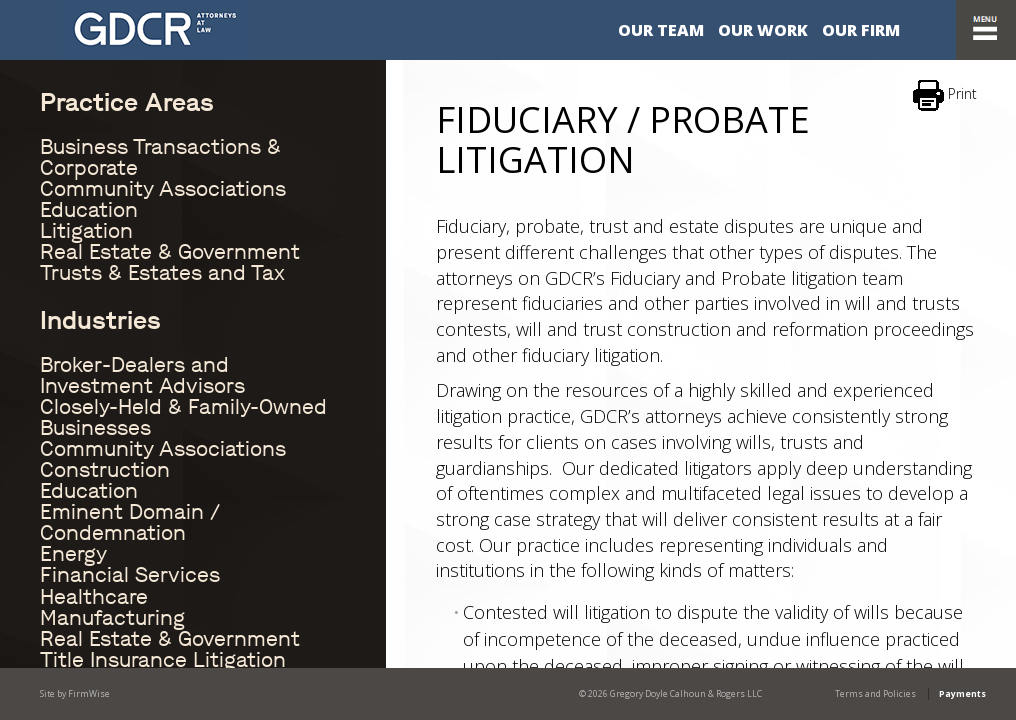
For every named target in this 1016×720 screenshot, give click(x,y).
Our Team (661, 30)
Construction (105, 470)
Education (89, 210)
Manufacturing (112, 618)
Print (945, 95)
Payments (962, 694)
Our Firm (861, 30)
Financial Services (130, 575)
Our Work (763, 30)
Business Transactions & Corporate (160, 157)
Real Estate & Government (170, 252)
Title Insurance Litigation (163, 660)
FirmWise (89, 694)
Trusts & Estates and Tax (162, 273)
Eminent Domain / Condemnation (130, 522)
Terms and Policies (875, 694)
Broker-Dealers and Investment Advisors (142, 375)
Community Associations (163, 189)
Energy (73, 554)
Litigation (86, 231)
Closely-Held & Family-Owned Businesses (183, 417)
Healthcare (94, 597)
